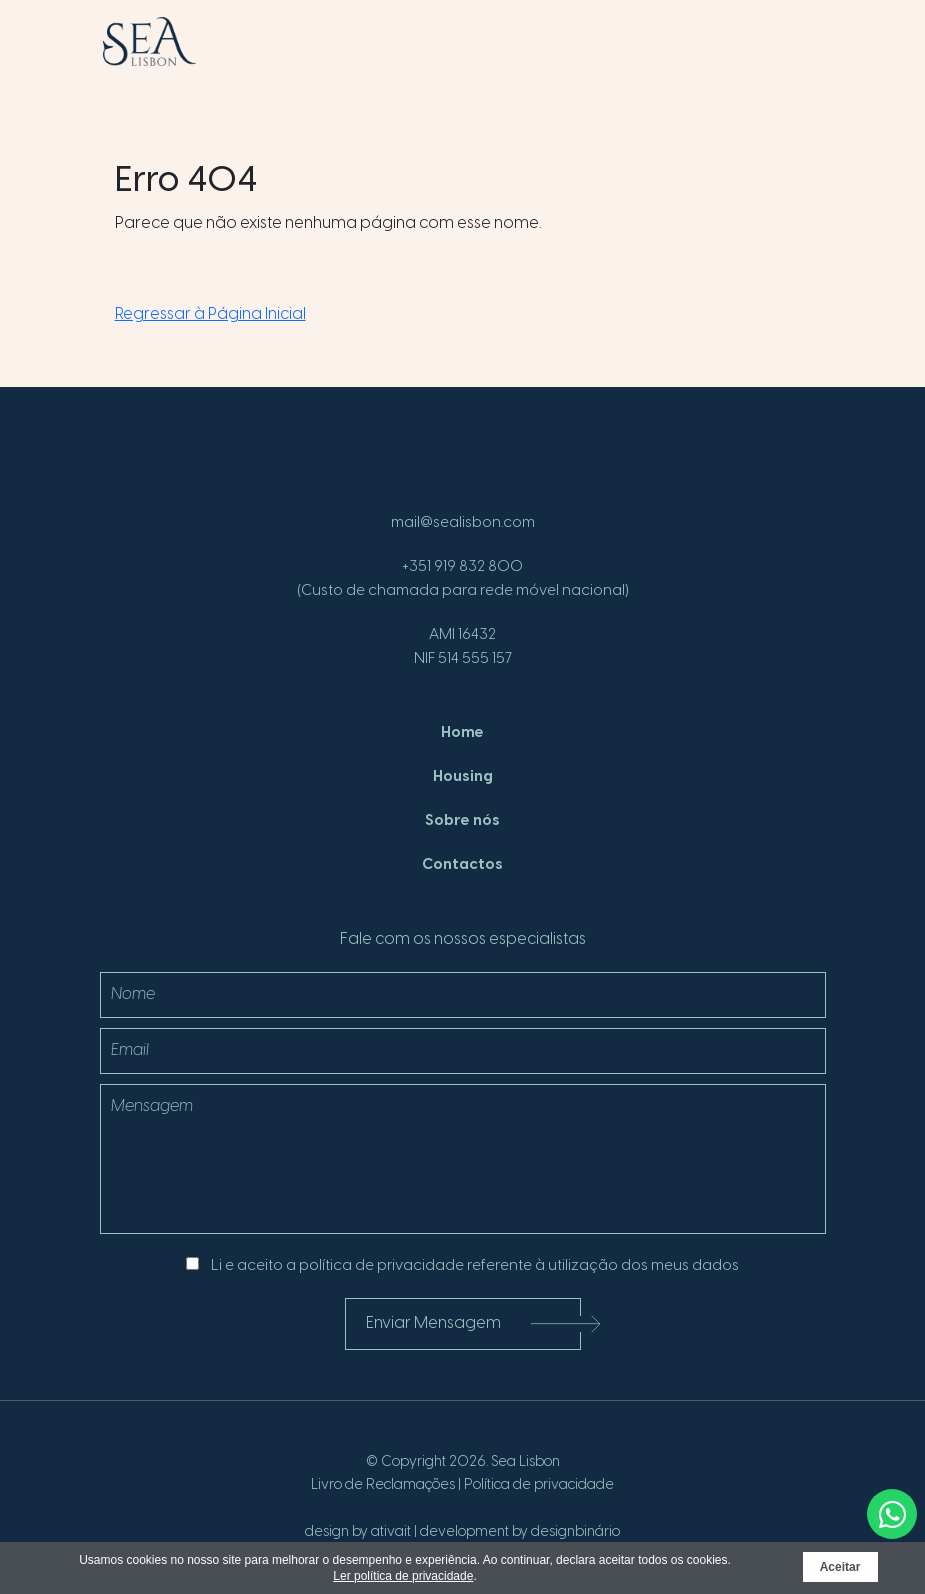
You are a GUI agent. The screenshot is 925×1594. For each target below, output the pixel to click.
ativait (391, 1532)
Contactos (462, 865)
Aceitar (840, 1567)
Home (462, 733)
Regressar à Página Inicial (210, 314)
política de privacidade (381, 1266)
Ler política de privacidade (403, 1576)
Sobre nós (462, 821)
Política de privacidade (539, 1485)
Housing (463, 777)
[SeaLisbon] (149, 41)
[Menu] (789, 49)
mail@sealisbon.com (463, 523)
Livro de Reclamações (383, 1485)
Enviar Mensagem (473, 1324)
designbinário (575, 1532)
